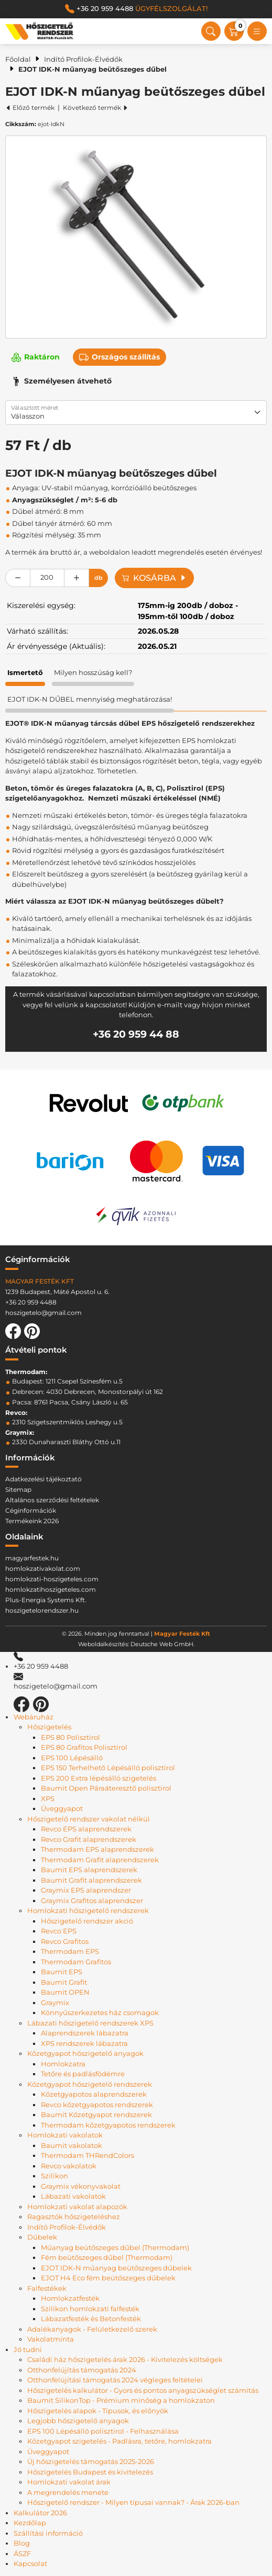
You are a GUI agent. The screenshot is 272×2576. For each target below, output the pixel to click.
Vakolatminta (50, 2339)
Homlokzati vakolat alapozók (77, 2206)
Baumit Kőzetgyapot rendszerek (96, 2114)
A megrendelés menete (67, 2492)
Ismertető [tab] (25, 672)
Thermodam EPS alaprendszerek (97, 1849)
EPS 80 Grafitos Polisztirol (84, 1747)
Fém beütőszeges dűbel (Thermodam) (106, 2257)
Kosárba (154, 577)
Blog (22, 2543)
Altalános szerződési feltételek (52, 1500)
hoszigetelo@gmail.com (43, 1313)
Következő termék (95, 107)
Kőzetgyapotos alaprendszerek (94, 2094)
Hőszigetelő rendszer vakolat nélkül (88, 1819)
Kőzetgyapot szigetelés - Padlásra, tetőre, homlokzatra (119, 2441)
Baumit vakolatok (71, 2145)
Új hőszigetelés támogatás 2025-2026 (90, 2461)
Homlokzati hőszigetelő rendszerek (88, 1910)
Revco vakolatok (68, 2166)
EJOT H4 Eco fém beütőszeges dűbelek (108, 2278)
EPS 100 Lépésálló (72, 1757)
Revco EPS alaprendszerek (86, 1829)
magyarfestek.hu (32, 1558)
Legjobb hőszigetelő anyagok (78, 2420)
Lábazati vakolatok (73, 2196)
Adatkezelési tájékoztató (43, 1479)
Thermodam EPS (70, 1951)
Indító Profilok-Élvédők (83, 59)
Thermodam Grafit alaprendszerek (100, 1859)
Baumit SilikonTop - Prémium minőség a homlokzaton (121, 2400)
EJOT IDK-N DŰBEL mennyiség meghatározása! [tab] (89, 699)
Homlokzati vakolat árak (69, 2482)
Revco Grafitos (65, 1941)
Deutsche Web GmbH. (162, 1644)
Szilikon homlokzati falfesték (90, 2308)
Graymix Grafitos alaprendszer (92, 1900)
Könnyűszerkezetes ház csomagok (100, 2012)
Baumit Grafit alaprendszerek (91, 1880)
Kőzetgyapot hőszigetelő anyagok (85, 2053)
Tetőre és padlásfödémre (83, 2073)
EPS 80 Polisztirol (70, 1737)
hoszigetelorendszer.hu (42, 1610)
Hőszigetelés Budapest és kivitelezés (90, 2472)
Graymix (55, 2002)
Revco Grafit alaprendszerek (88, 1839)
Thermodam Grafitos (76, 1962)
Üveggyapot (62, 1808)
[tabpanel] (136, 885)
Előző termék (30, 107)
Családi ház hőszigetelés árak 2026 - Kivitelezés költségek (125, 2359)
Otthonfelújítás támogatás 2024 (81, 2370)
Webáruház (33, 1717)
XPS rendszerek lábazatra (84, 2043)
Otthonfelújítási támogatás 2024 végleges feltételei (115, 2380)
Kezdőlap (30, 2522)
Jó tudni (28, 2349)
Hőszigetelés (49, 1727)
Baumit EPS (61, 1971)
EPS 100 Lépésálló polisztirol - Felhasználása (103, 2431)
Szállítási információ (48, 2533)
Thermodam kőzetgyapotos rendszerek (108, 2125)
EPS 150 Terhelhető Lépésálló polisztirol (108, 1767)
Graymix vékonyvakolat (81, 2186)
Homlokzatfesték (70, 2298)
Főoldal (18, 59)
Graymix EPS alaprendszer (86, 1890)
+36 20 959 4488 (136, 9)
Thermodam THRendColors (87, 2155)
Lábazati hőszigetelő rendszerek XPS (90, 2023)
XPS (48, 1798)
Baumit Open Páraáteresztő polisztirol (106, 1788)
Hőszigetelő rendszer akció (87, 1921)
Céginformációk (30, 1510)
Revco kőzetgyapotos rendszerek (97, 2104)
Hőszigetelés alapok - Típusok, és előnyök (97, 2410)
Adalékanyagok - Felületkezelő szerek (92, 2329)
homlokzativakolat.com (42, 1568)
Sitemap (18, 1489)
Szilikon (54, 2176)
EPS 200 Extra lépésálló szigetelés (98, 1778)
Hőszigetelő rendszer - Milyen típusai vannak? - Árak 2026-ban (133, 2502)
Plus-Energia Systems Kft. (45, 1600)
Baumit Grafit (64, 1982)
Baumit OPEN (65, 1992)
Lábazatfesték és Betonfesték (91, 2318)
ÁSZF (22, 2553)
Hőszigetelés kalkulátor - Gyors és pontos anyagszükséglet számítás (142, 2390)
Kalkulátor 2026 (40, 2512)
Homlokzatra (63, 2064)
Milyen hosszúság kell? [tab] (93, 672)
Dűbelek (42, 2237)
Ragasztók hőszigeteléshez (73, 2216)
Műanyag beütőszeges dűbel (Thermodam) (115, 2247)
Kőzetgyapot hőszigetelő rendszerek (89, 2084)
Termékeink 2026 (32, 1521)
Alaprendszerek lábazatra (84, 2033)
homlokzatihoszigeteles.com (50, 1589)
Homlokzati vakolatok (65, 2135)
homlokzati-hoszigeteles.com (52, 1579)
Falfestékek (47, 2288)
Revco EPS (59, 1931)
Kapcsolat (30, 2563)
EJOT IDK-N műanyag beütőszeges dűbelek (116, 2268)
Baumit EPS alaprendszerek (89, 1869)
